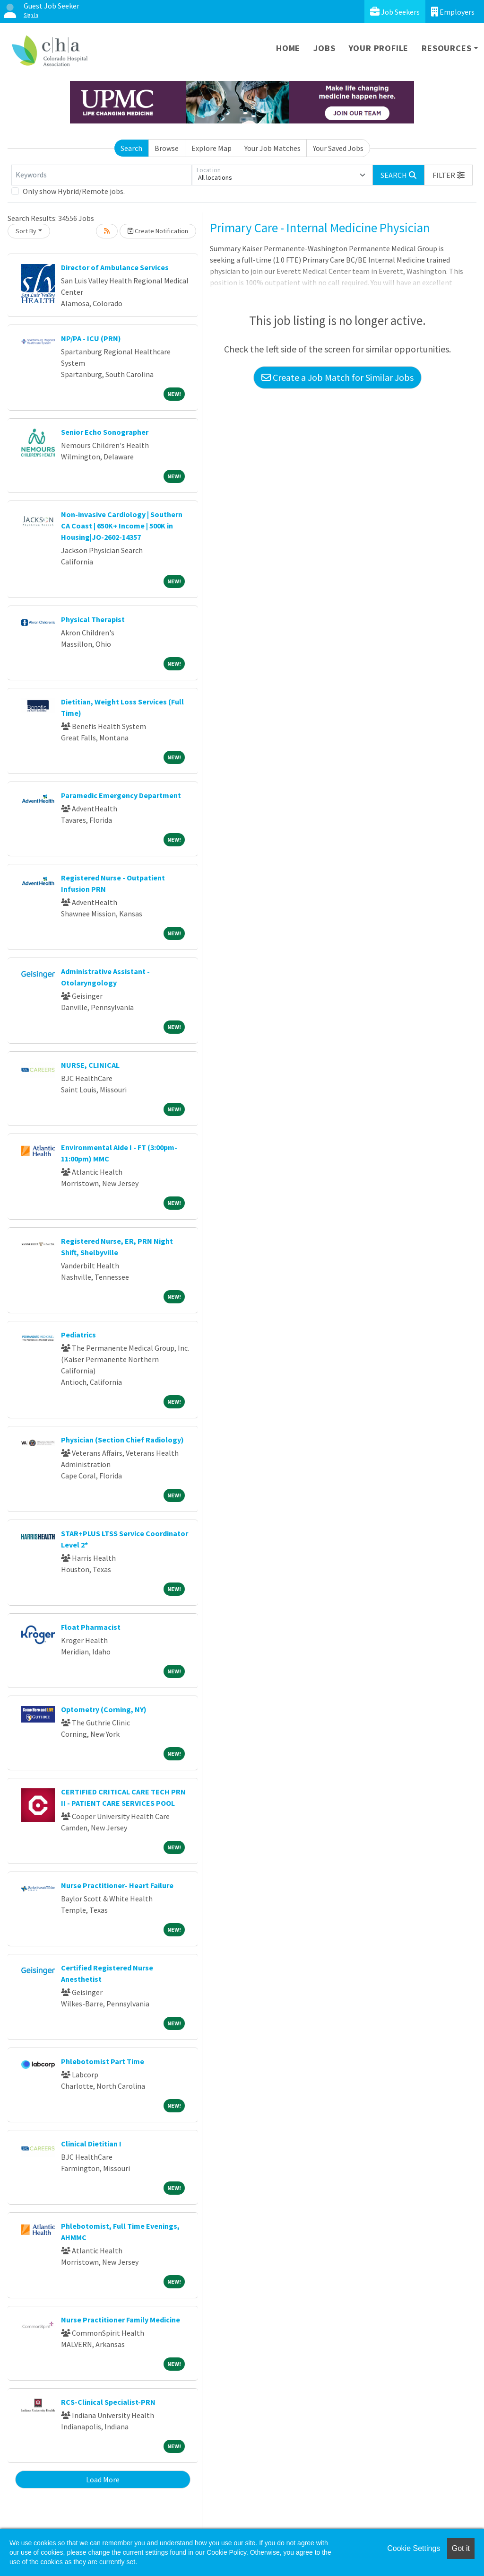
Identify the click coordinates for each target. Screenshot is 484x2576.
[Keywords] (101, 175)
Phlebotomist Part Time (102, 2061)
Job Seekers (395, 12)
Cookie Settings (413, 2548)
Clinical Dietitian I (91, 2143)
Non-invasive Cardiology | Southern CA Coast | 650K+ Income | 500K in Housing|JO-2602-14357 (121, 526)
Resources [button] (446, 48)
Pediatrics (78, 1334)
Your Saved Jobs (338, 148)
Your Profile (379, 48)
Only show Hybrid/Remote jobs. (74, 191)
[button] (448, 175)
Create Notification (158, 231)
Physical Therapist (93, 619)
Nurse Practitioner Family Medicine (120, 2319)
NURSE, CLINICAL (90, 1065)
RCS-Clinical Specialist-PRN (108, 2402)
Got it (461, 2548)
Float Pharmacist (91, 1627)
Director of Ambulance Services (115, 267)
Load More (103, 2479)
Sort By (26, 231)
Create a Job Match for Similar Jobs (337, 377)
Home (288, 48)
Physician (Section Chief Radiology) (122, 1439)
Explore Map (211, 148)
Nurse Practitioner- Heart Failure (117, 1885)
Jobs (324, 48)
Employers (453, 12)
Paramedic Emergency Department (121, 795)
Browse (167, 148)
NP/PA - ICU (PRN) (91, 338)
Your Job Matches (272, 148)
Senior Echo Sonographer (104, 432)
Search (131, 148)
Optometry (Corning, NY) (104, 1709)
